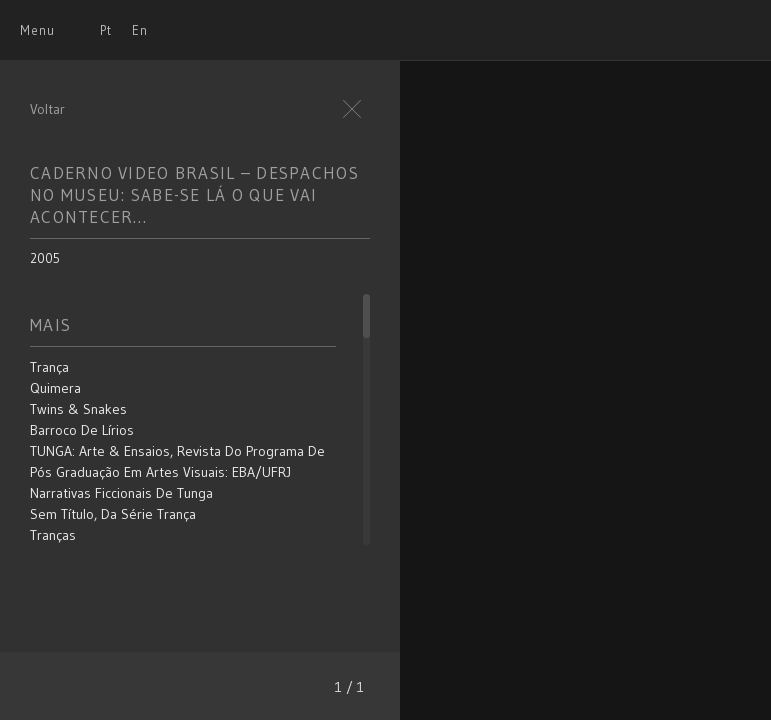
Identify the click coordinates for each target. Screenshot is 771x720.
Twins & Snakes (78, 409)
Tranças (53, 535)
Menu (37, 30)
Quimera (55, 388)
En (140, 30)
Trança (49, 367)
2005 (45, 258)
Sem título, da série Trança (113, 514)
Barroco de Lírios (82, 430)
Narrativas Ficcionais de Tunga (121, 493)
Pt (106, 30)
